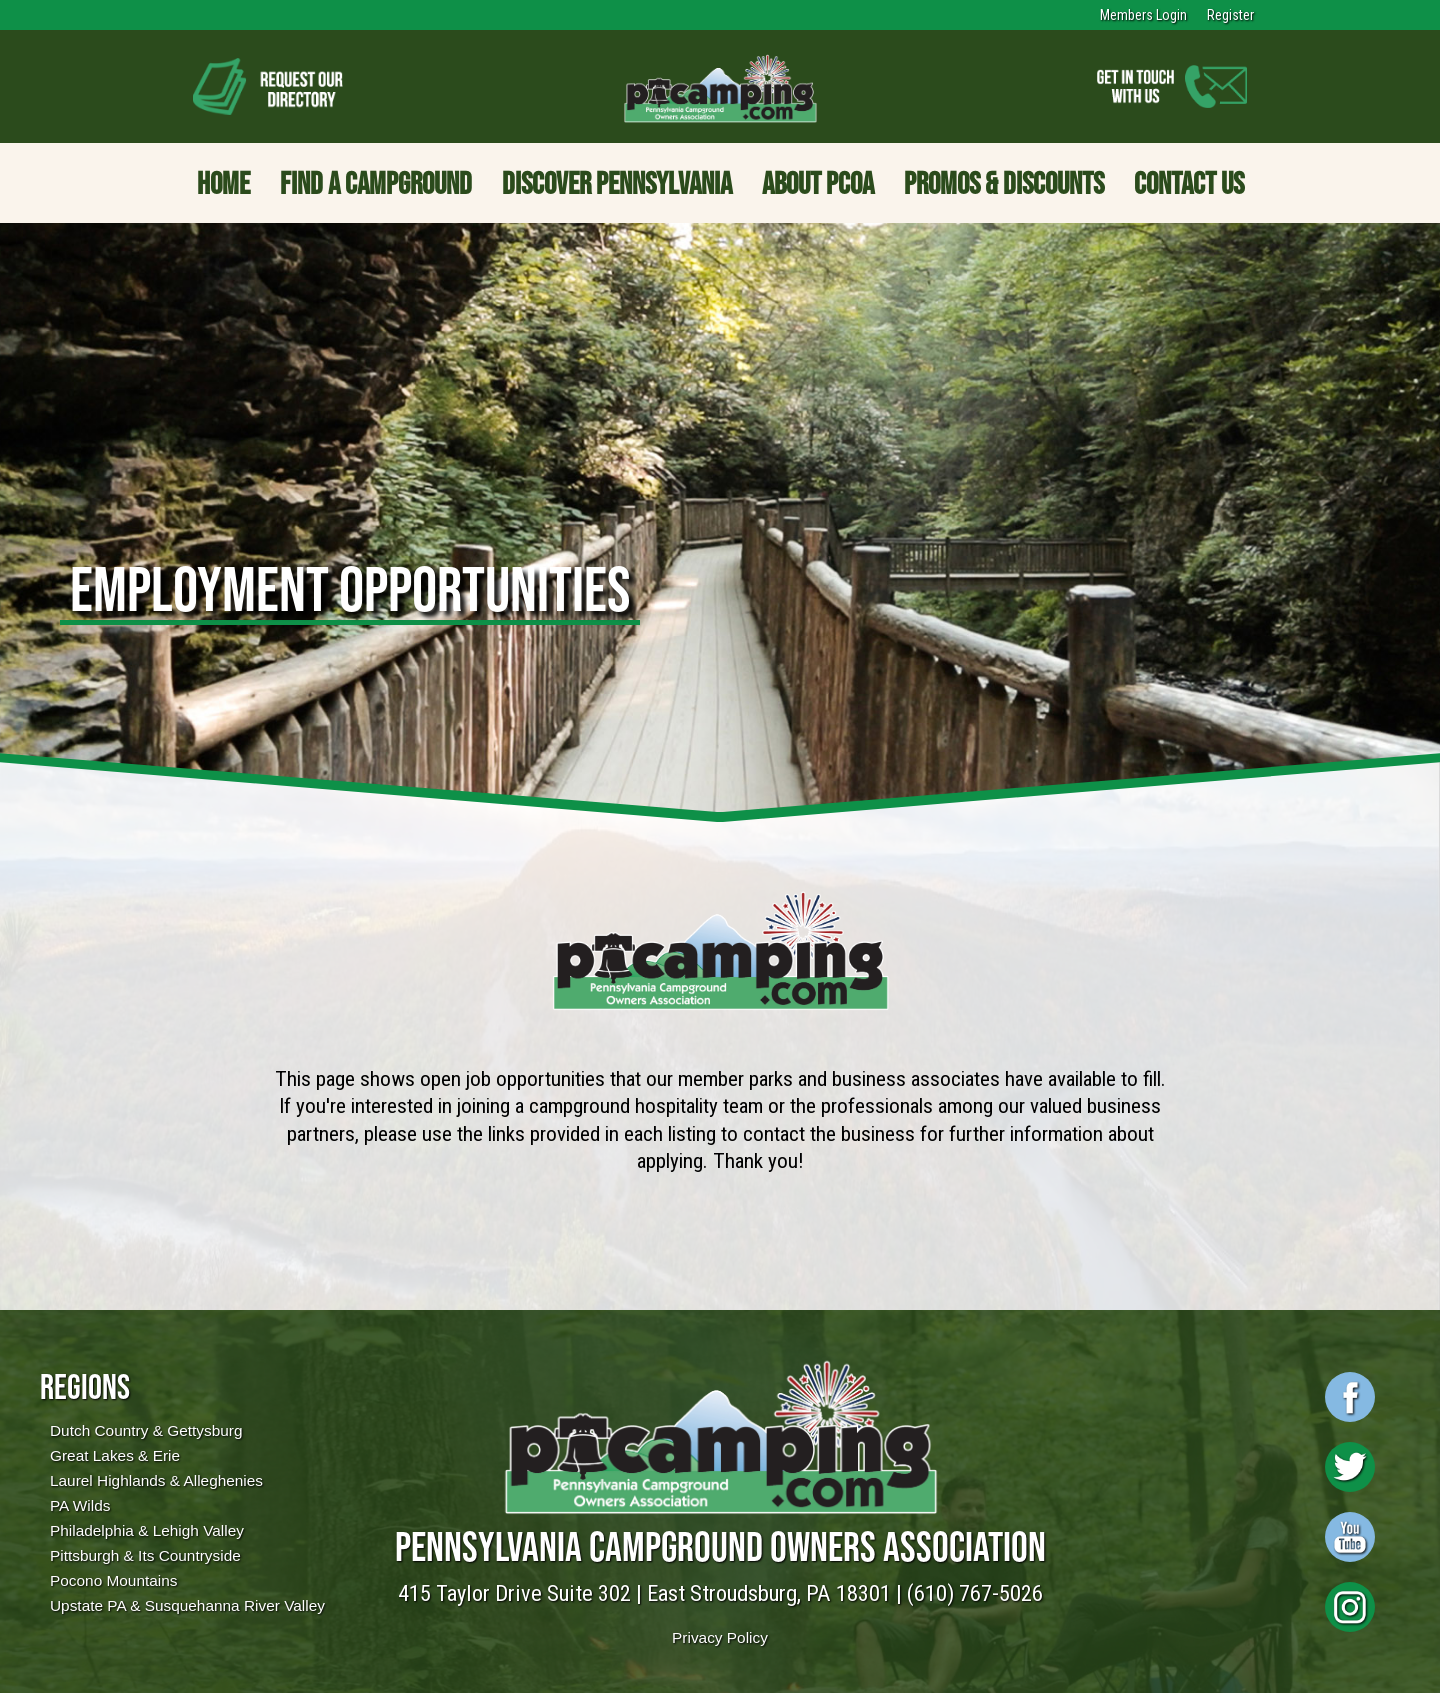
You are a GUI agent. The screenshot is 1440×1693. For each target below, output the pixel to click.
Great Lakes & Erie (115, 1455)
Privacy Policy (720, 1637)
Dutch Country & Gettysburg (146, 1430)
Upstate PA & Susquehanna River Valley (187, 1605)
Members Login (1143, 15)
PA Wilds (80, 1505)
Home (223, 183)
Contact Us (1189, 183)
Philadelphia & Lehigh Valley (147, 1530)
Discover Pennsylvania (617, 183)
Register (1230, 15)
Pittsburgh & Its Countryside (145, 1555)
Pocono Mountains (113, 1580)
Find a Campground (376, 183)
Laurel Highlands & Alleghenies (156, 1480)
